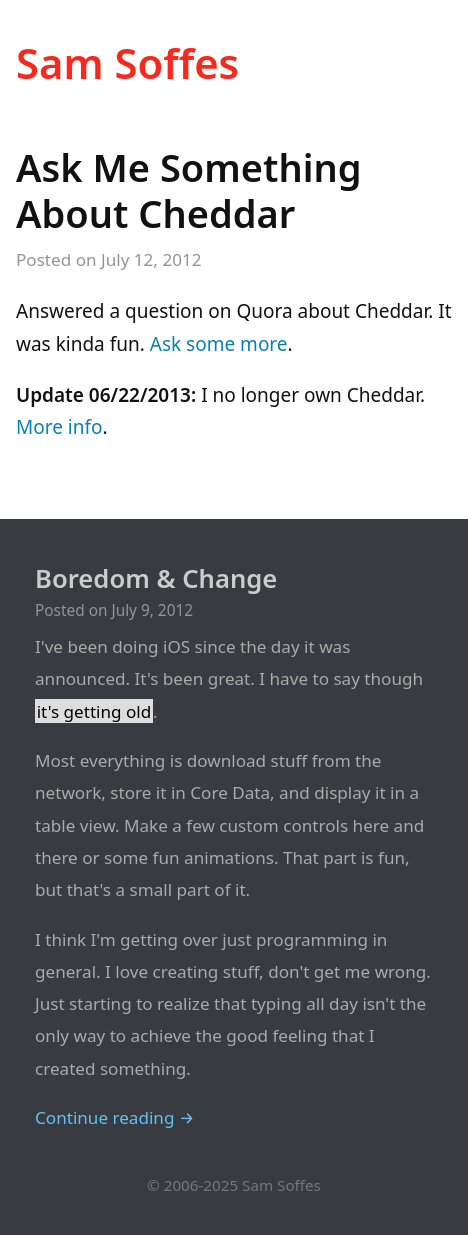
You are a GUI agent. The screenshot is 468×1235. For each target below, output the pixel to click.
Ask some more (219, 344)
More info (59, 427)
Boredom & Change (156, 578)
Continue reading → (114, 1117)
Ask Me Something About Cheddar (188, 190)
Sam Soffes (127, 62)
